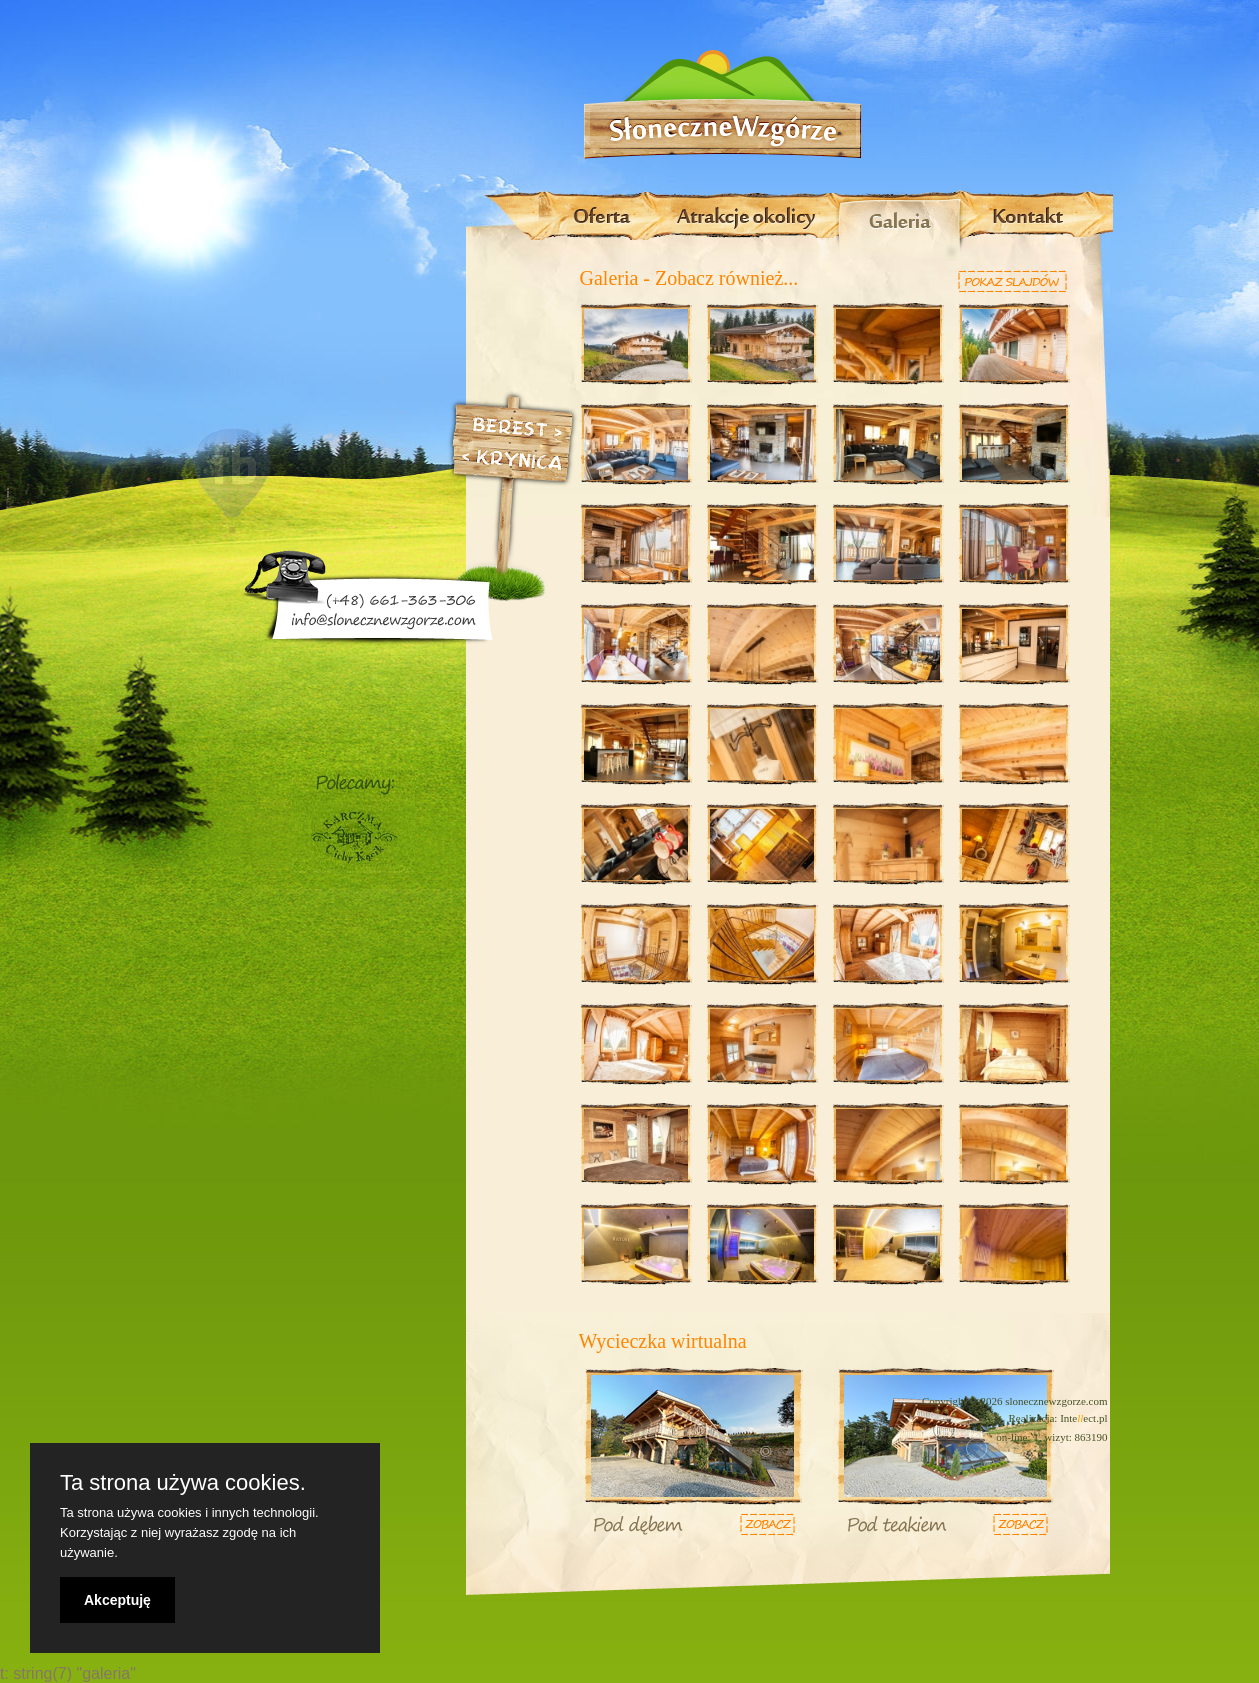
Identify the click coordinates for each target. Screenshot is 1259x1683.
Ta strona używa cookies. (183, 1483)
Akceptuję (117, 1600)
